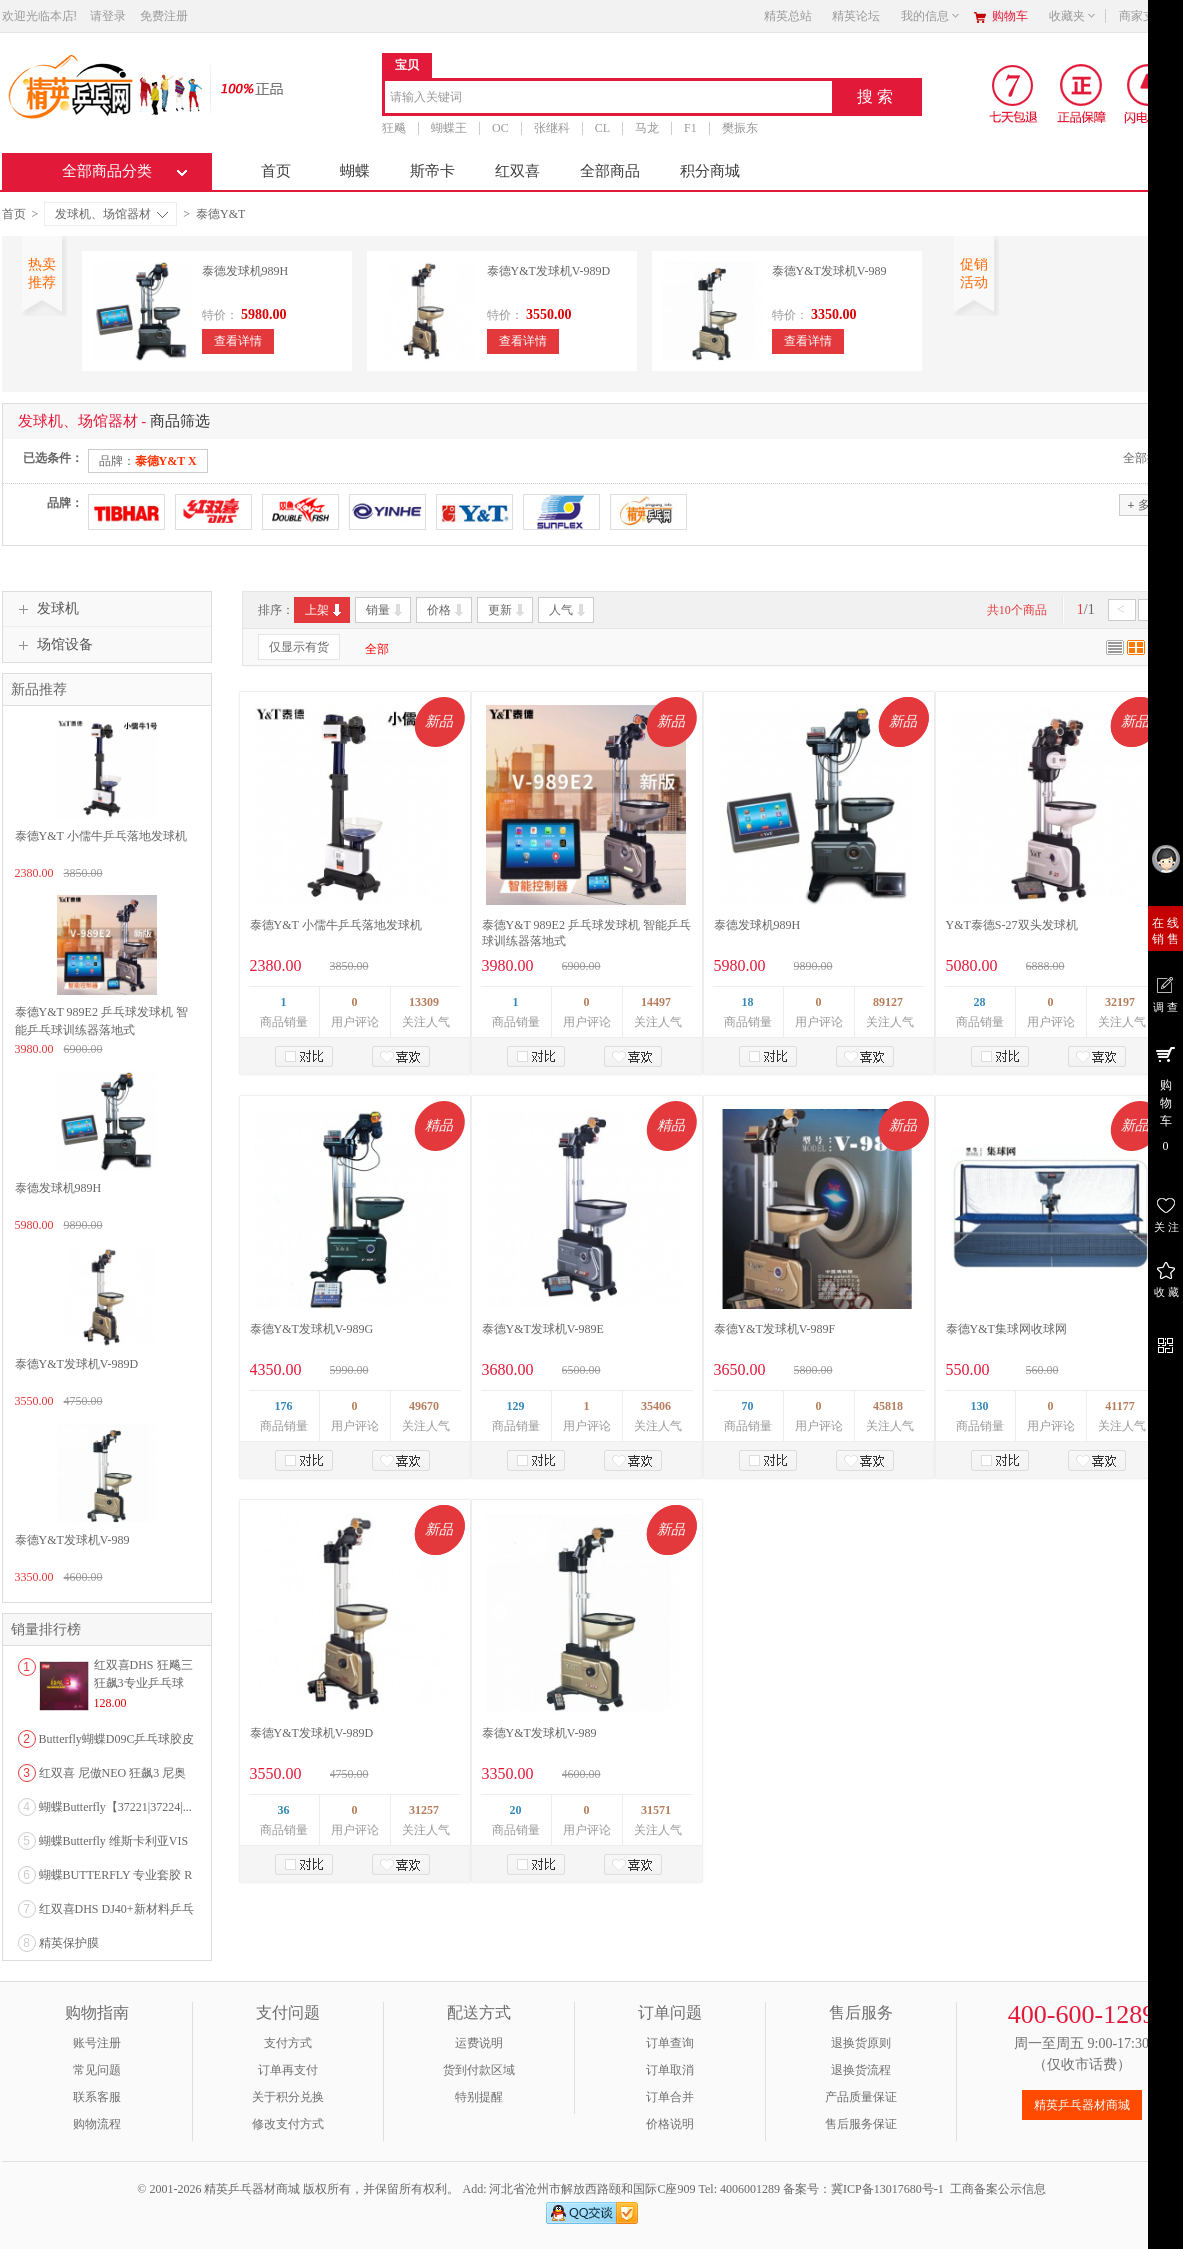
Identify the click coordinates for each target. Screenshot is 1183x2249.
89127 (888, 1002)
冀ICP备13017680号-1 (887, 2189)
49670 (424, 1406)
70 (748, 1406)
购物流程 (97, 2124)
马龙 (647, 128)
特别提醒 (479, 2097)
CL (601, 128)
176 (284, 1406)
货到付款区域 (479, 2070)
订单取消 (670, 2070)
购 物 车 (1165, 1098)
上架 (324, 610)
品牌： (148, 461)
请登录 (108, 16)
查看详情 (238, 341)
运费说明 (479, 2043)
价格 (446, 610)
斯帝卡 (432, 171)
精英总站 (788, 16)
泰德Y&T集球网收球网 (1006, 1329)
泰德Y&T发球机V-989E (543, 1329)
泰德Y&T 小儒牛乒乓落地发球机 (336, 925)
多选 (1144, 504)
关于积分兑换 (288, 2097)
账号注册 (97, 2043)
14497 (656, 1002)
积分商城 (710, 171)
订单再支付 (288, 2070)
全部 (377, 649)
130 (980, 1406)
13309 (424, 1002)
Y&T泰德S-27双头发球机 (1012, 925)
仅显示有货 (299, 647)
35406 (656, 1406)
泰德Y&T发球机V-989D (549, 271)
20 (516, 1810)
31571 (656, 1810)
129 (516, 1406)
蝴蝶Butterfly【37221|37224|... (115, 1807)
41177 (1119, 1406)
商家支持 (1149, 16)
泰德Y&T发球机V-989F (775, 1329)
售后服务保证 (861, 2124)
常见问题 (97, 2070)
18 (748, 1002)
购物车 (1010, 16)
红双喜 (517, 171)
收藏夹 (1073, 16)
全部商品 (610, 171)
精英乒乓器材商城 (1082, 2105)
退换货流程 (861, 2070)
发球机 (46, 609)
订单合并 (670, 2097)
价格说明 (670, 2124)
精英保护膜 (69, 1943)
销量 (385, 610)
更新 (507, 610)
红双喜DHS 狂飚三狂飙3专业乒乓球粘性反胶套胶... (143, 1683)
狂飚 (394, 128)
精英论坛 (856, 16)
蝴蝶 (355, 171)
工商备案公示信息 (998, 2189)
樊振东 (739, 128)
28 (980, 1002)
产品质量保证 (861, 2097)
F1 (690, 128)
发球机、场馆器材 (111, 214)
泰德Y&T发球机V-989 (829, 271)
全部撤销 (1147, 458)
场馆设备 (53, 645)
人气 (568, 610)
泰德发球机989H (245, 271)
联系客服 (97, 2097)
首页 (276, 171)
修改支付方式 (288, 2124)
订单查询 (670, 2043)
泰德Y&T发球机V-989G (312, 1329)
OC (500, 128)
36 (284, 1810)
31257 (424, 1810)
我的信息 (931, 16)
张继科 (551, 128)
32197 (1120, 1002)
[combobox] (608, 98)
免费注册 (164, 16)
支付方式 (288, 2043)
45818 (888, 1406)
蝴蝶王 (449, 128)
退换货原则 (861, 2043)
